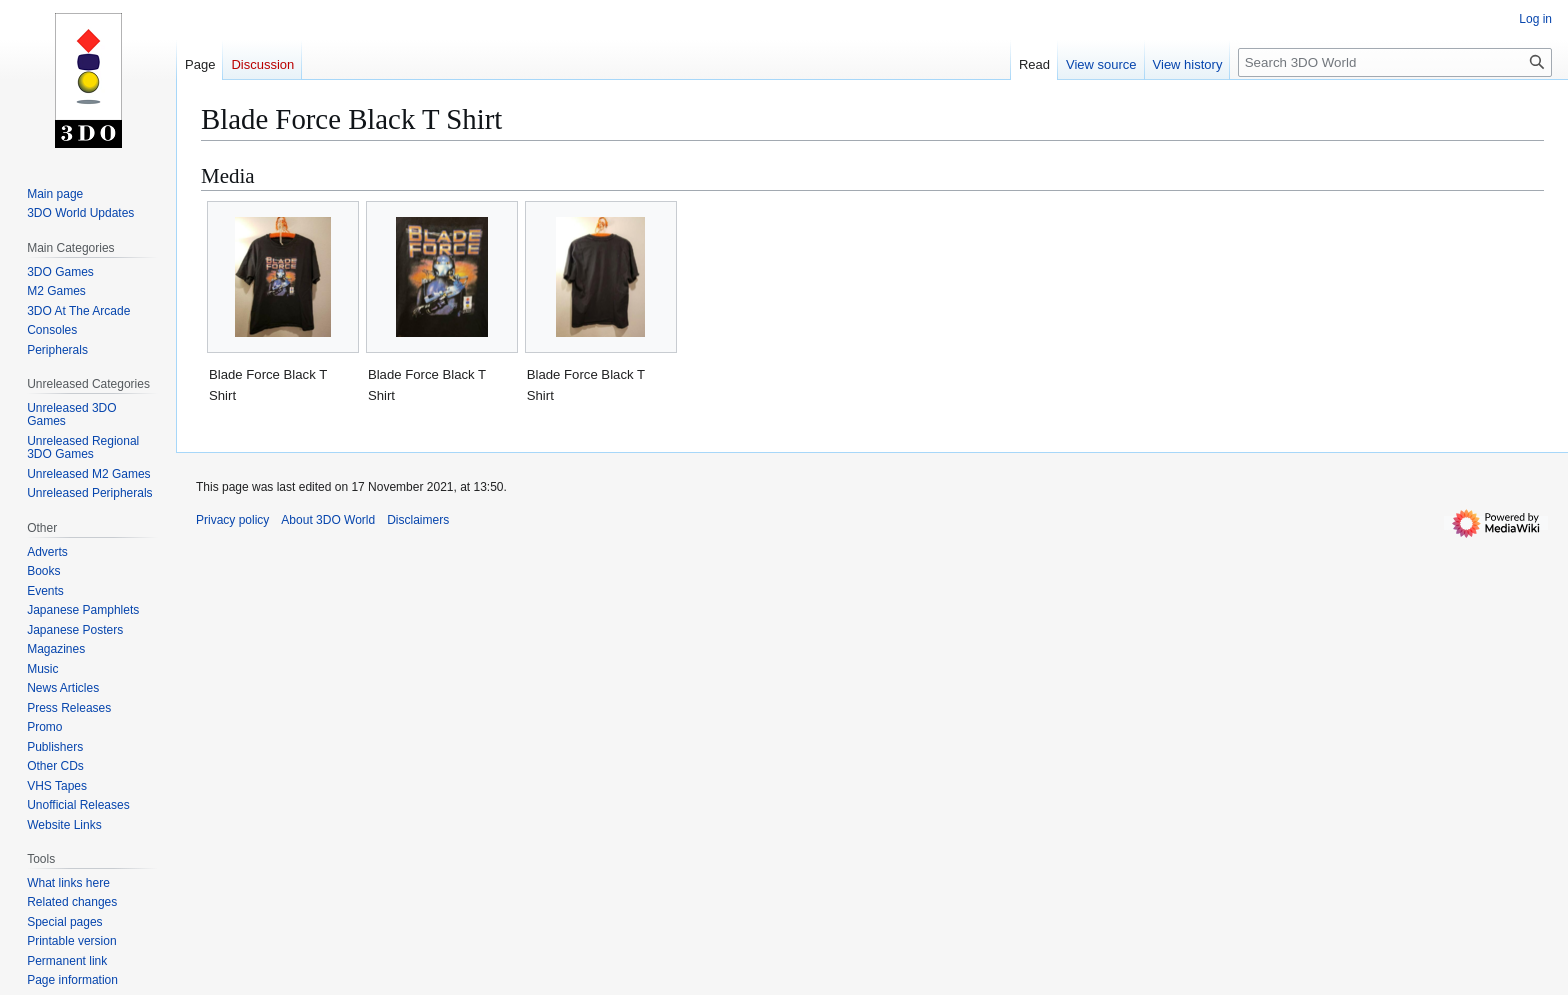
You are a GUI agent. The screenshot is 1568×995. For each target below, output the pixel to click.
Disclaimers (418, 520)
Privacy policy (232, 520)
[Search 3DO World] (1395, 62)
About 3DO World (328, 520)
